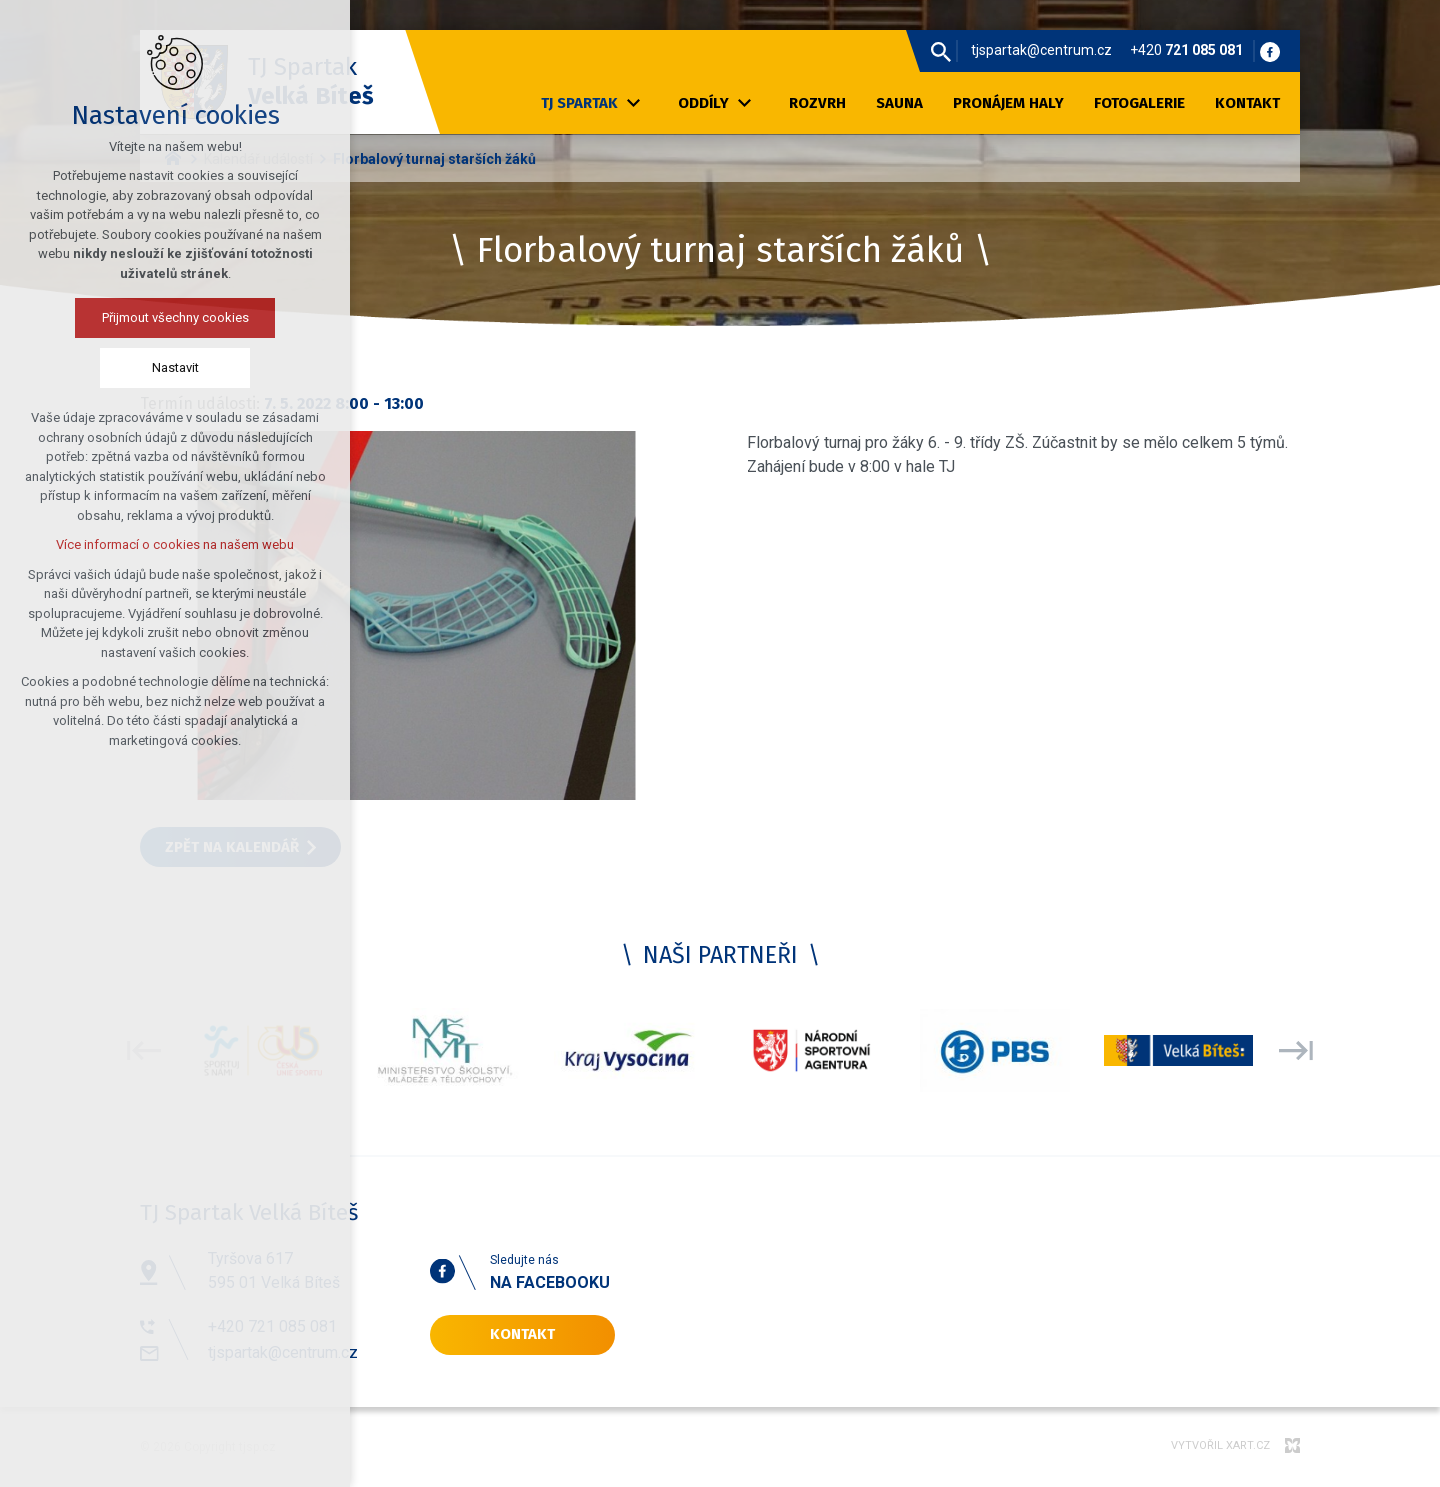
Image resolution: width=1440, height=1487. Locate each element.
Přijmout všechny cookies (104, 317)
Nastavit (104, 367)
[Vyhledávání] (941, 51)
